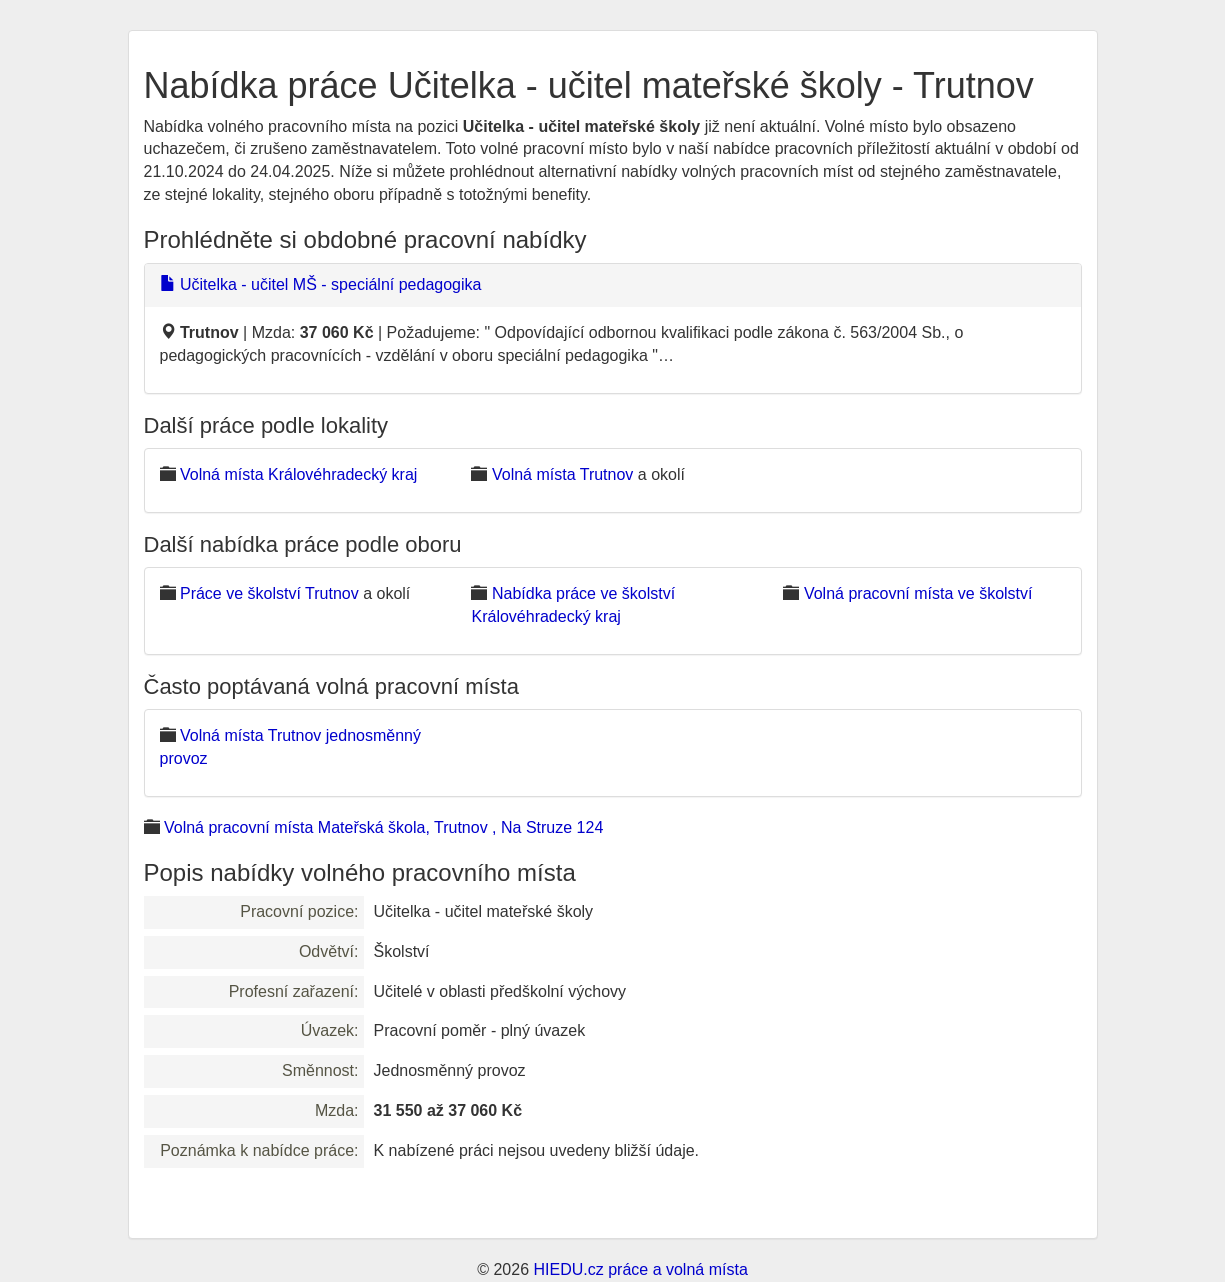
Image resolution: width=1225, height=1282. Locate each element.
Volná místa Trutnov (562, 474)
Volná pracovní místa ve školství (918, 593)
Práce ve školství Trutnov (269, 593)
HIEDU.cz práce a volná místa (640, 1269)
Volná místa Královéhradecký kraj (298, 474)
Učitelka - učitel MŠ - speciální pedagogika (321, 284)
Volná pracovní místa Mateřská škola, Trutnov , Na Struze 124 (383, 827)
